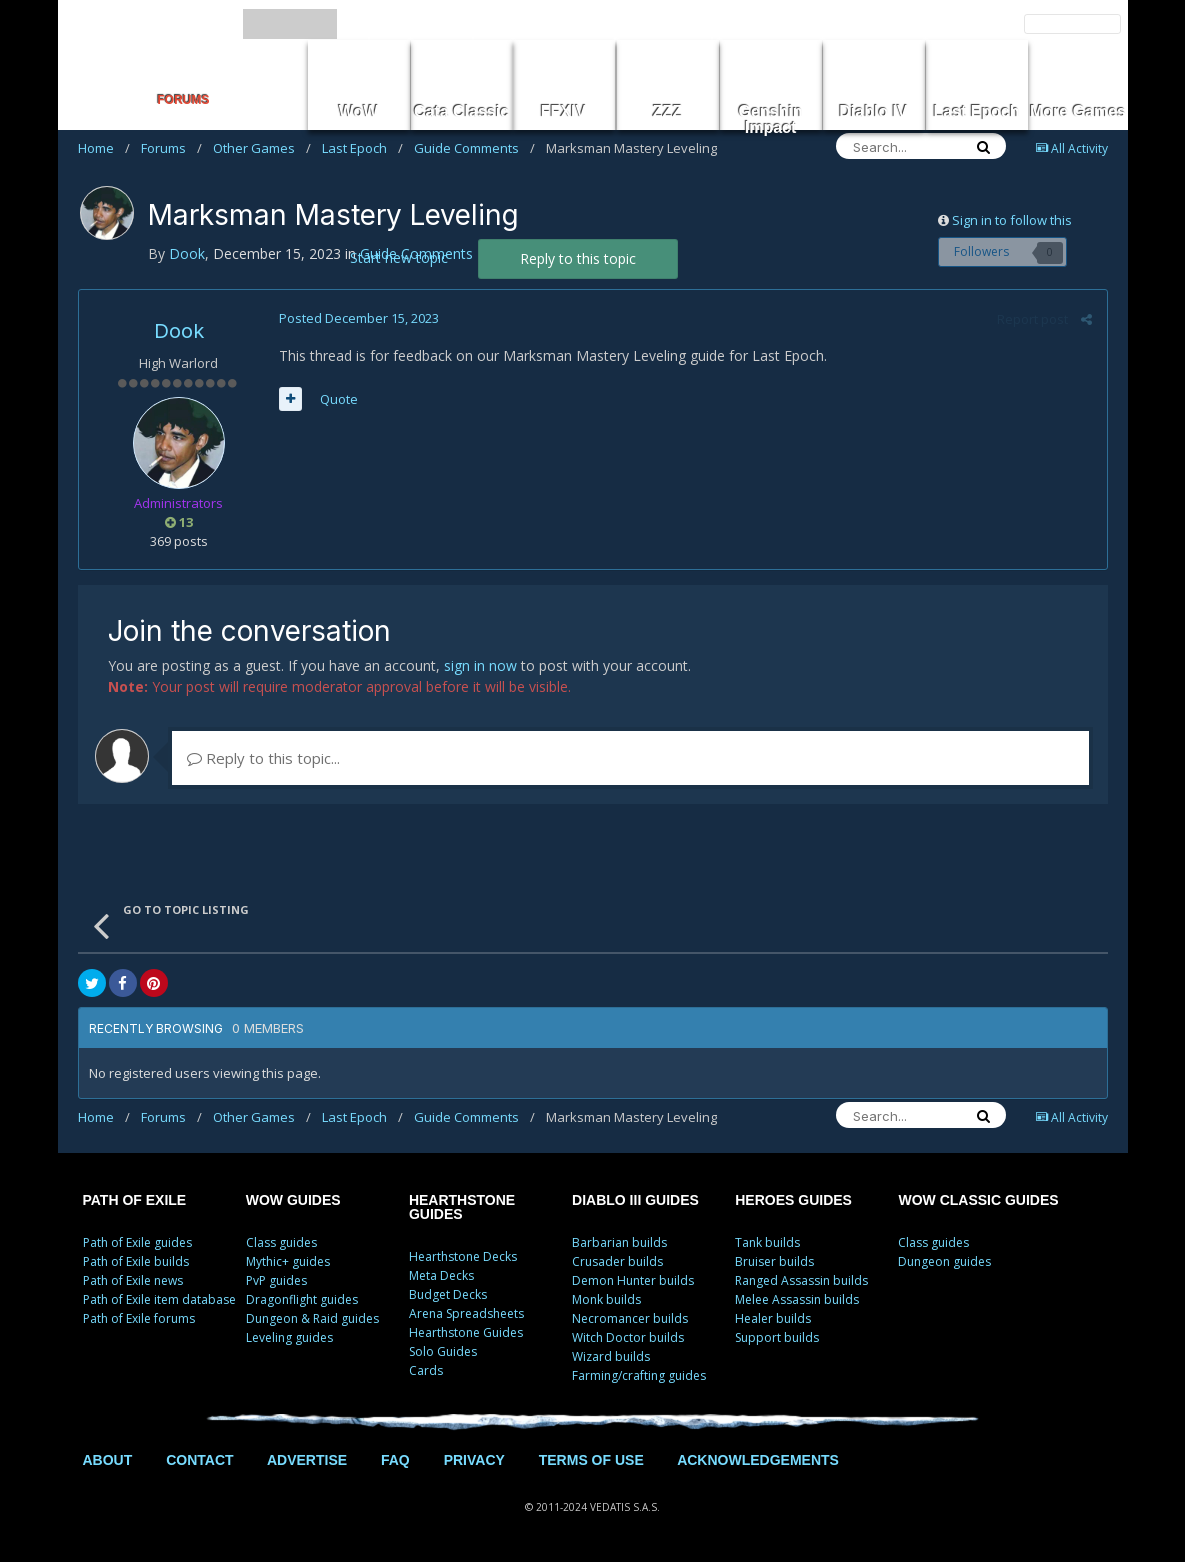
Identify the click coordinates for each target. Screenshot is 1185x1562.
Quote (339, 399)
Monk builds (606, 1299)
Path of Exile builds (136, 1261)
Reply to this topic (578, 258)
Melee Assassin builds (797, 1299)
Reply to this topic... (263, 758)
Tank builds (767, 1242)
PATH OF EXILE (135, 1200)
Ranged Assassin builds (801, 1280)
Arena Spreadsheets (466, 1313)
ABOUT (108, 1460)
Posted (359, 318)
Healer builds (773, 1318)
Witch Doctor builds (628, 1337)
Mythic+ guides (288, 1261)
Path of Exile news (133, 1280)
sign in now (480, 665)
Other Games (262, 148)
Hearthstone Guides (466, 1332)
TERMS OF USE (591, 1460)
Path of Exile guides (137, 1242)
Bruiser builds (774, 1261)
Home (104, 148)
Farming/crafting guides (639, 1375)
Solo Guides (443, 1351)
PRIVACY (474, 1460)
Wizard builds (611, 1356)
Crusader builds (617, 1261)
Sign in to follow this (1012, 220)
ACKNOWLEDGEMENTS (758, 1460)
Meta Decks (441, 1275)
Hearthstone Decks (463, 1256)
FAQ (395, 1460)
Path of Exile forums (139, 1318)
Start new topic (399, 257)
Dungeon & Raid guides (312, 1318)
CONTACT (199, 1460)
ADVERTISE (307, 1460)
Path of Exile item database (159, 1299)
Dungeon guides (944, 1261)
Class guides (281, 1242)
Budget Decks (448, 1294)
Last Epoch (362, 148)
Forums (171, 148)
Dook (179, 331)
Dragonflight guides (302, 1299)
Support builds (777, 1337)
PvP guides (276, 1280)
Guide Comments (474, 148)
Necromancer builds (630, 1318)
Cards (426, 1370)
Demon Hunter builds (633, 1280)
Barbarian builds (619, 1242)
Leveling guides (289, 1337)
